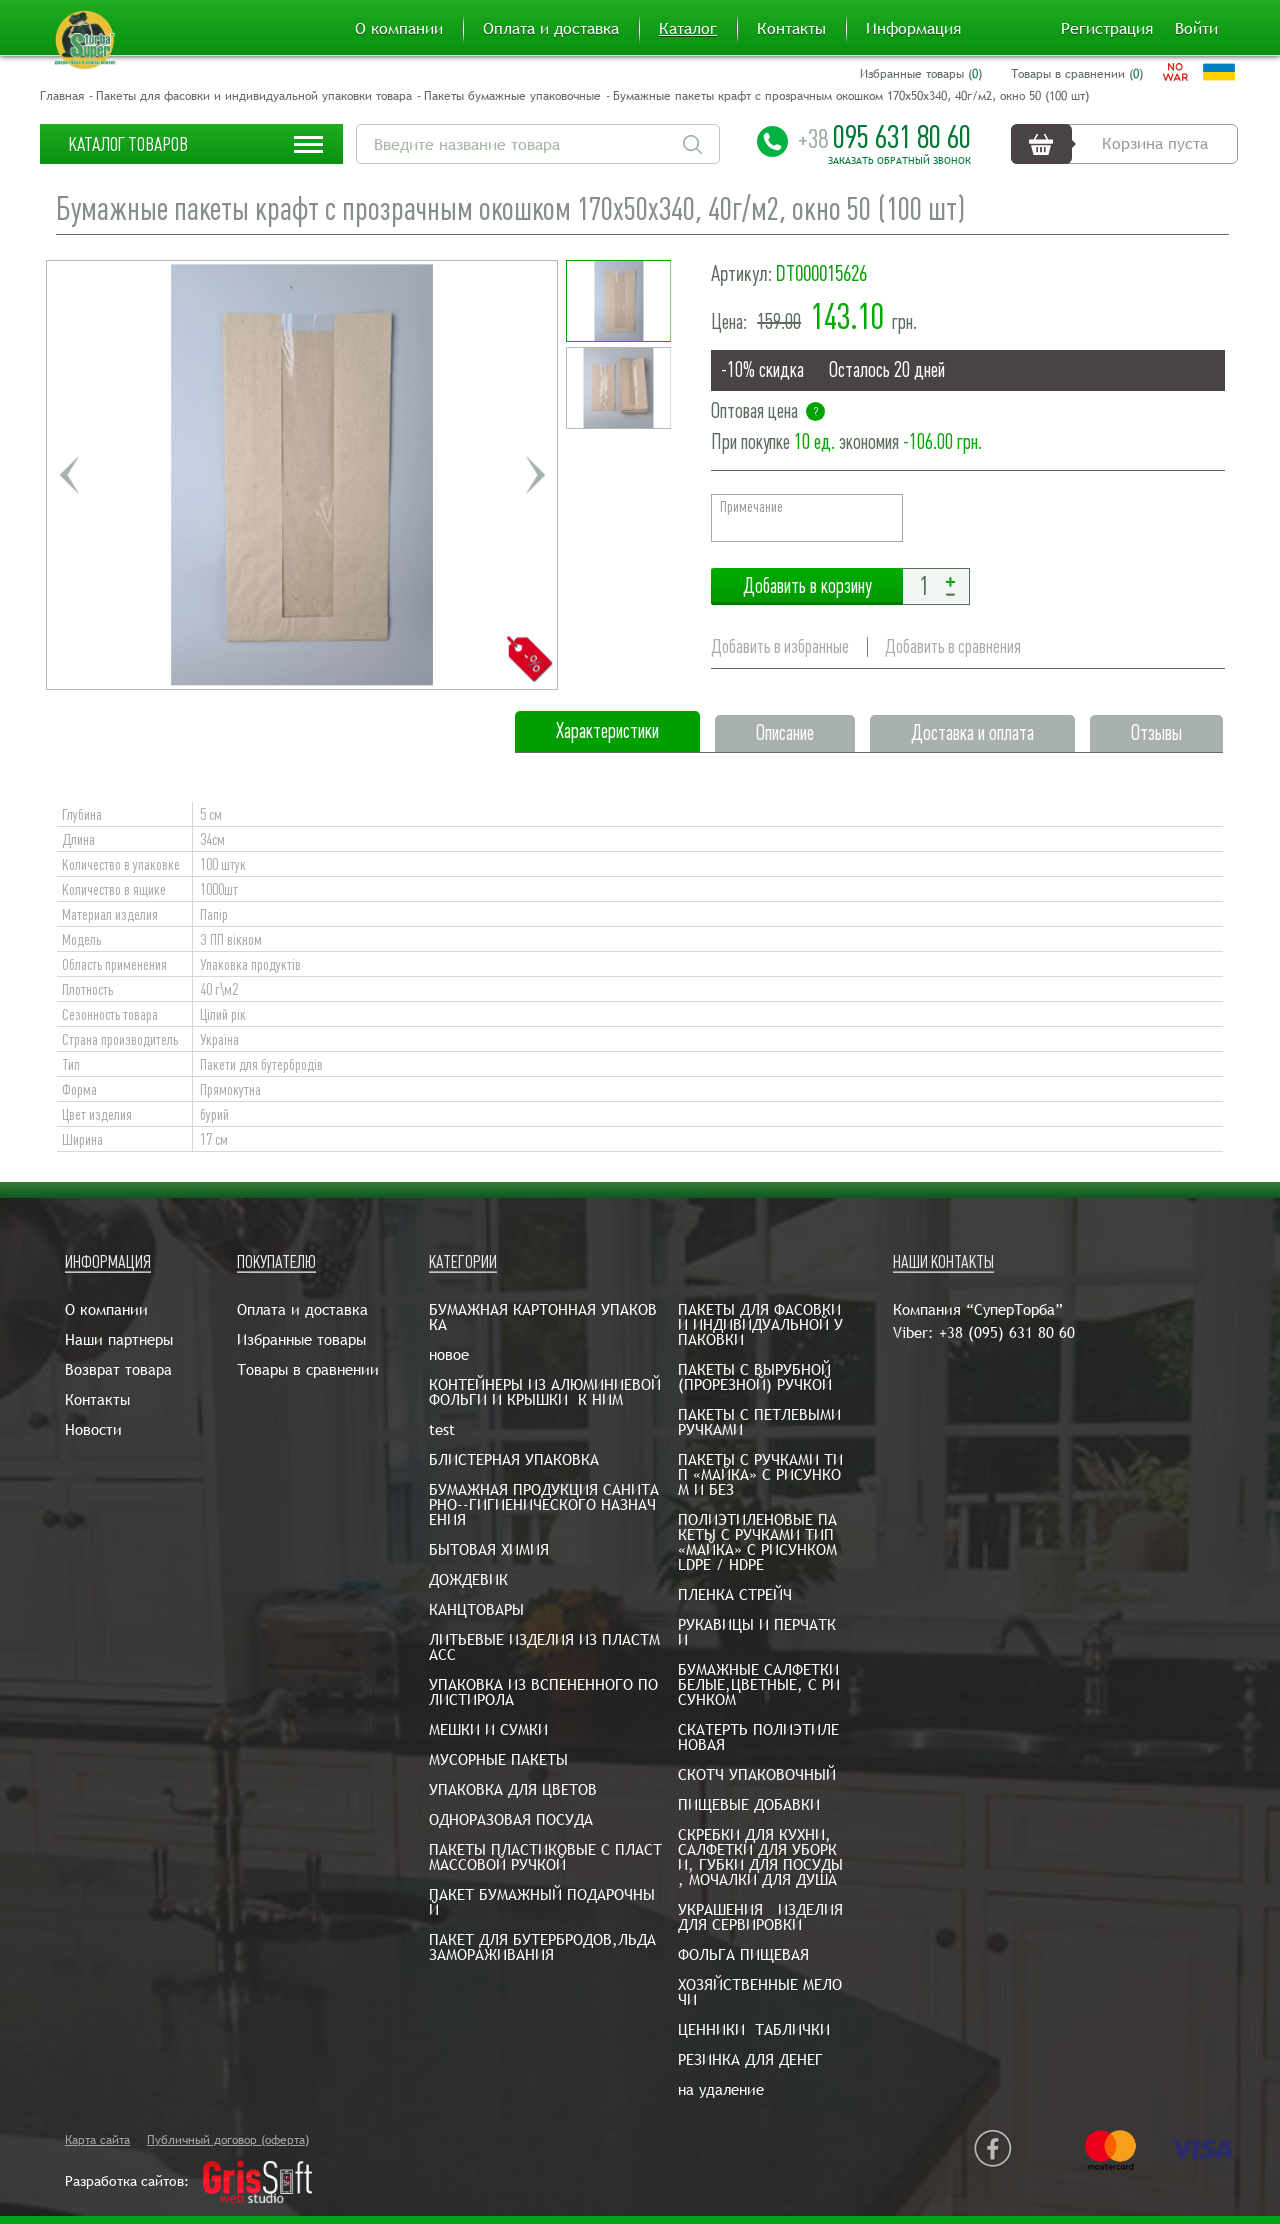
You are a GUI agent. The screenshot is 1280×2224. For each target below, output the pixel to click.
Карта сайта (97, 2140)
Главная (62, 96)
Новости (93, 1429)
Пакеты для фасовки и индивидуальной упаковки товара (254, 96)
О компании (399, 29)
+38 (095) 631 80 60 (1007, 1332)
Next (535, 475)
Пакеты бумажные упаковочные (512, 96)
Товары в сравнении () (1077, 74)
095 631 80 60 (884, 137)
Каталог (688, 29)
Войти (1196, 29)
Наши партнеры (119, 1339)
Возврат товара (118, 1369)
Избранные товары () (921, 74)
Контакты (791, 29)
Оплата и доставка (551, 29)
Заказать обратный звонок (899, 161)
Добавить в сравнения (953, 646)
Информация (913, 29)
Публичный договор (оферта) (228, 2140)
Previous (69, 475)
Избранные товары (301, 1339)
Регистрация (1107, 29)
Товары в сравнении (308, 1369)
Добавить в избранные (780, 646)
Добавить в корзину (807, 586)
